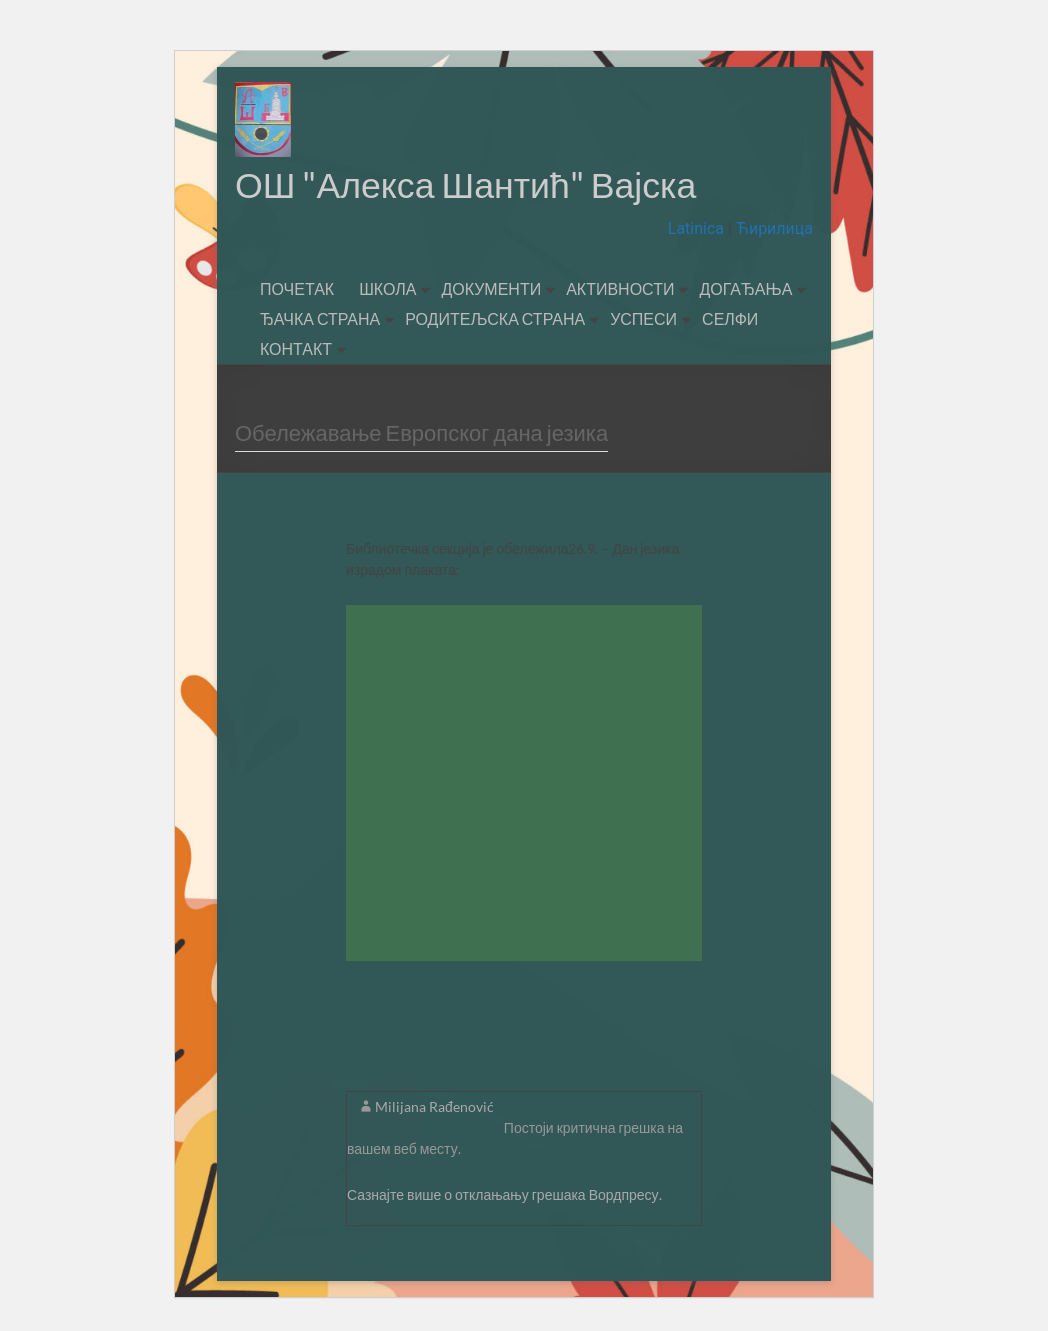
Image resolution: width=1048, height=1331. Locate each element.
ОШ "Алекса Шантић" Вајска (467, 185)
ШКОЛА (387, 289)
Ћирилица (772, 229)
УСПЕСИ (643, 319)
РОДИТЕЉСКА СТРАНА (495, 319)
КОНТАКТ (296, 349)
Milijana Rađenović (434, 1107)
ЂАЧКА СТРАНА (320, 319)
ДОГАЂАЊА (745, 289)
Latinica (698, 229)
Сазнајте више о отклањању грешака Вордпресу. (504, 1195)
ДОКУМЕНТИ (491, 289)
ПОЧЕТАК (297, 289)
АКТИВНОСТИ (620, 289)
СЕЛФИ (730, 319)
